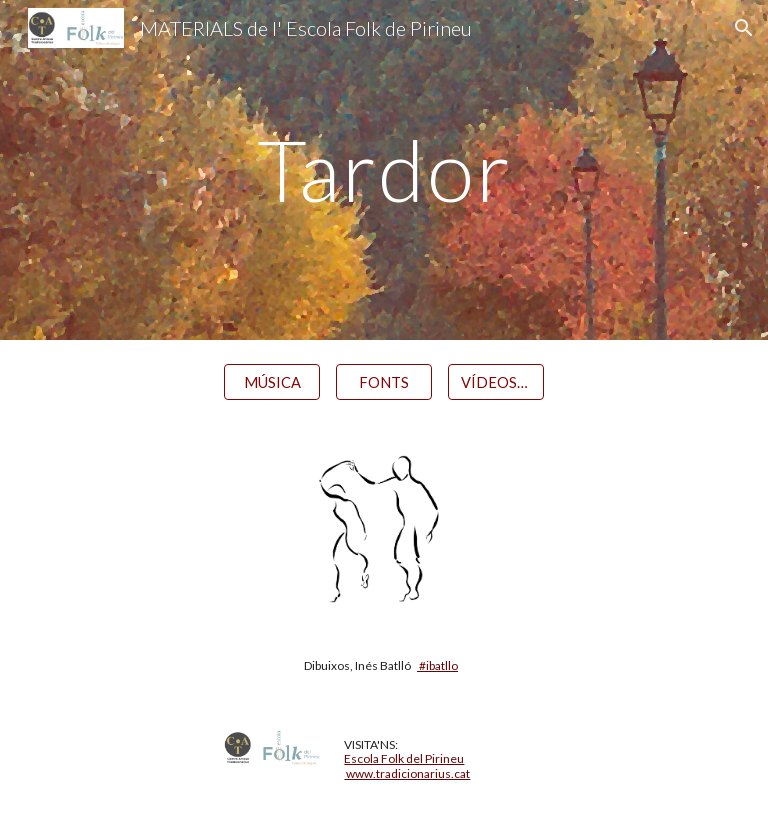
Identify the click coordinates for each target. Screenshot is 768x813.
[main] (383, 169)
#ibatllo (437, 665)
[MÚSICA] (271, 382)
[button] (744, 28)
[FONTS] (383, 382)
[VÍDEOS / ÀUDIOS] (495, 382)
